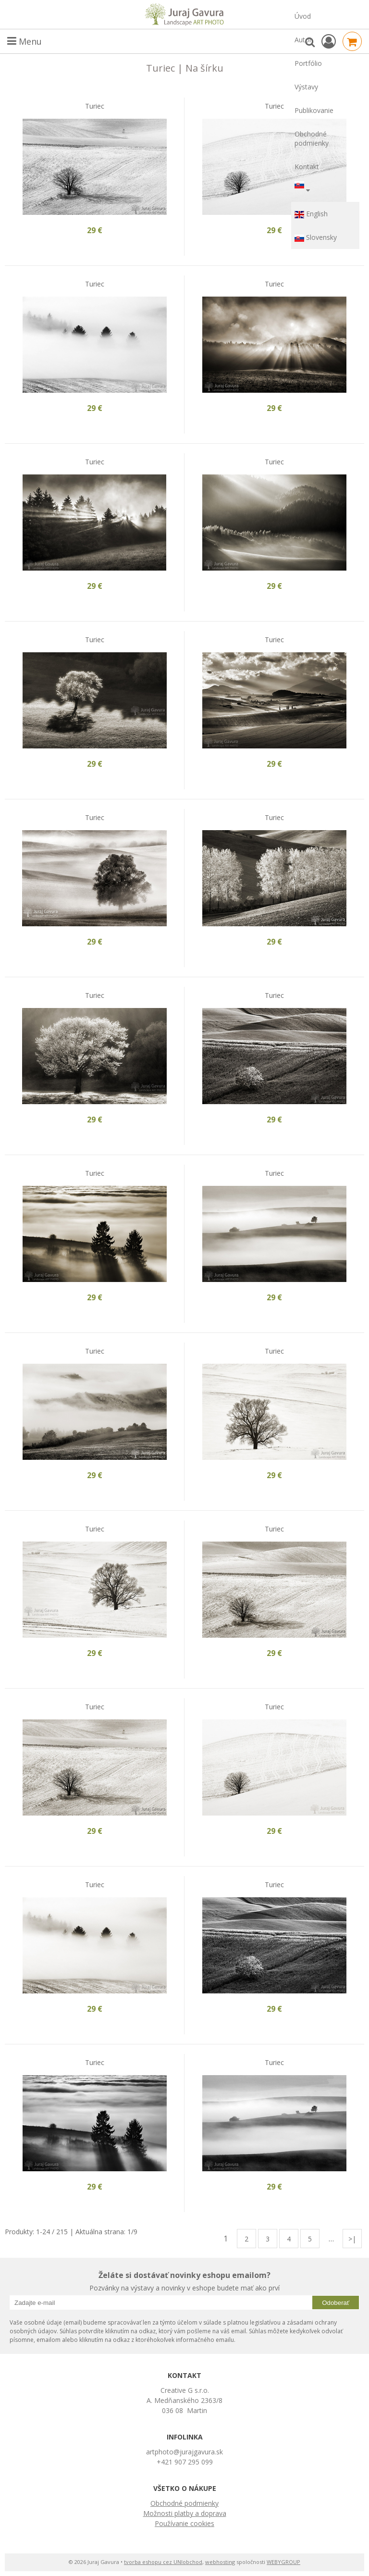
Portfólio (308, 63)
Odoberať (335, 2302)
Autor (303, 39)
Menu (24, 41)
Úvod (303, 16)
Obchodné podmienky (312, 138)
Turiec (94, 106)
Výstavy (306, 86)
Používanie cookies (184, 2523)
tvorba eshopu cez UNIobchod (163, 2561)
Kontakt (307, 166)
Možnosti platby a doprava (184, 2513)
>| (352, 2238)
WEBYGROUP (283, 2561)
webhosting (220, 2561)
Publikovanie (314, 110)
